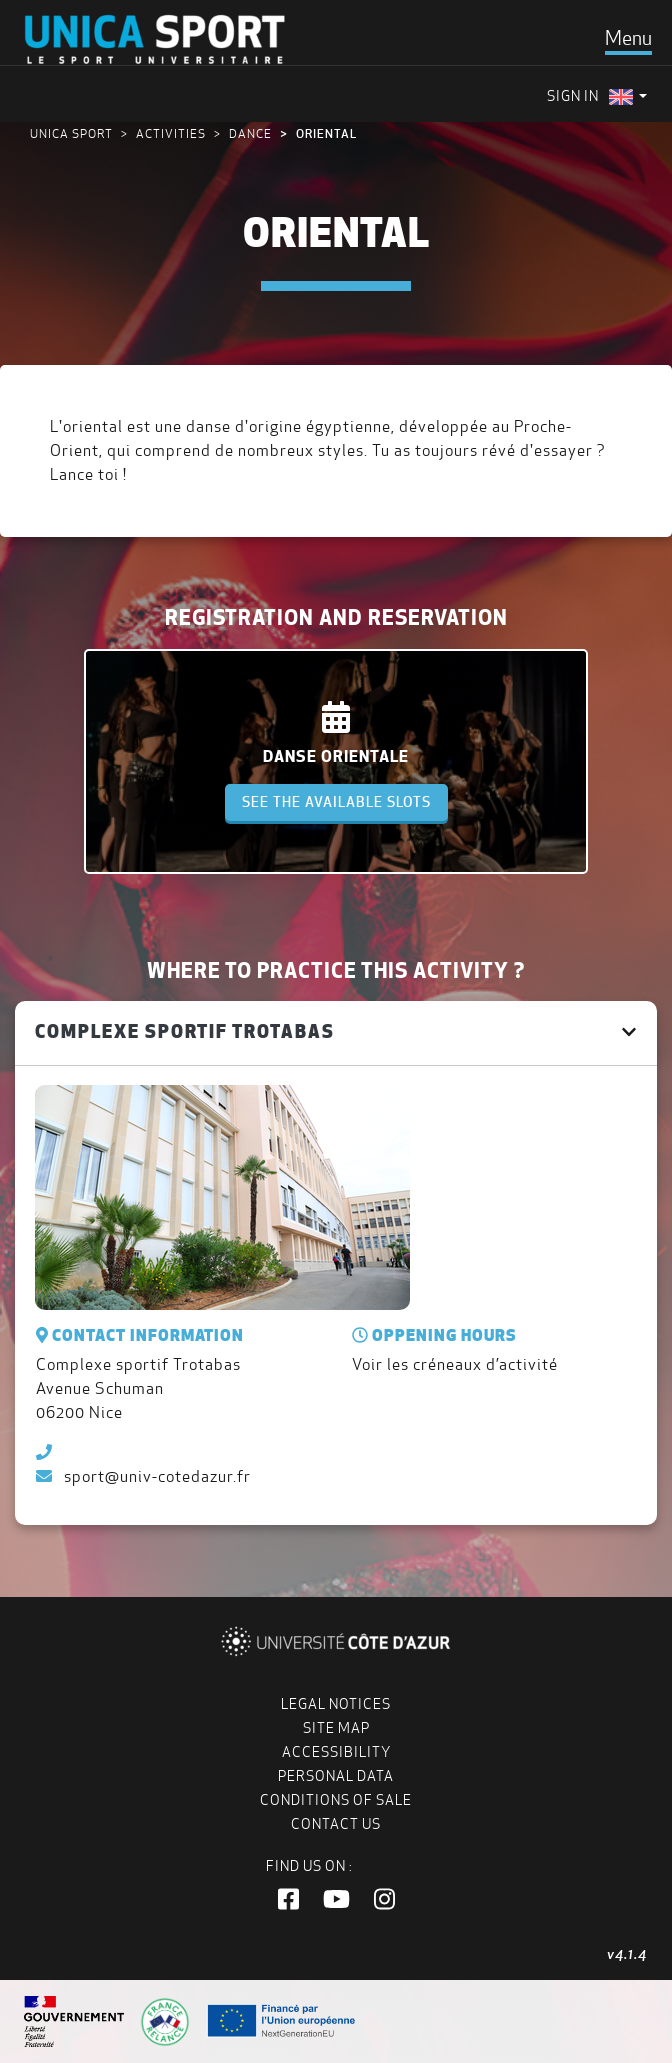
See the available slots (336, 802)
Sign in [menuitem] (573, 96)
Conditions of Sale (336, 1800)
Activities (171, 133)
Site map (336, 1728)
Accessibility (336, 1752)
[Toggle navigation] (628, 38)
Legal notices (336, 1704)
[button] (288, 1900)
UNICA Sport (71, 133)
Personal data (336, 1776)
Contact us (336, 1824)
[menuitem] (628, 96)
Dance (250, 133)
